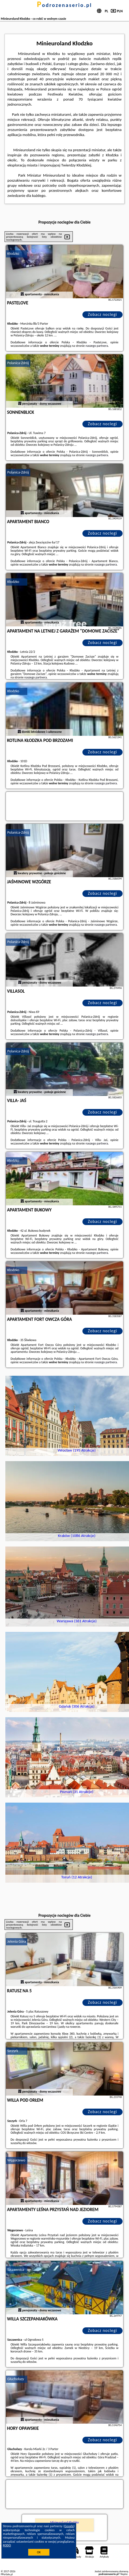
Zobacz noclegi (102, 314)
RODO (7, 2545)
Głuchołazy (15, 2379)
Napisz (124, 2574)
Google (69, 2526)
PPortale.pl (7, 2574)
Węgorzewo (16, 2160)
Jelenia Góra (16, 1941)
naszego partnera (96, 346)
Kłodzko (13, 253)
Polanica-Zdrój (18, 363)
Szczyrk (12, 2051)
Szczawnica (15, 2269)
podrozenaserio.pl (64, 5)
